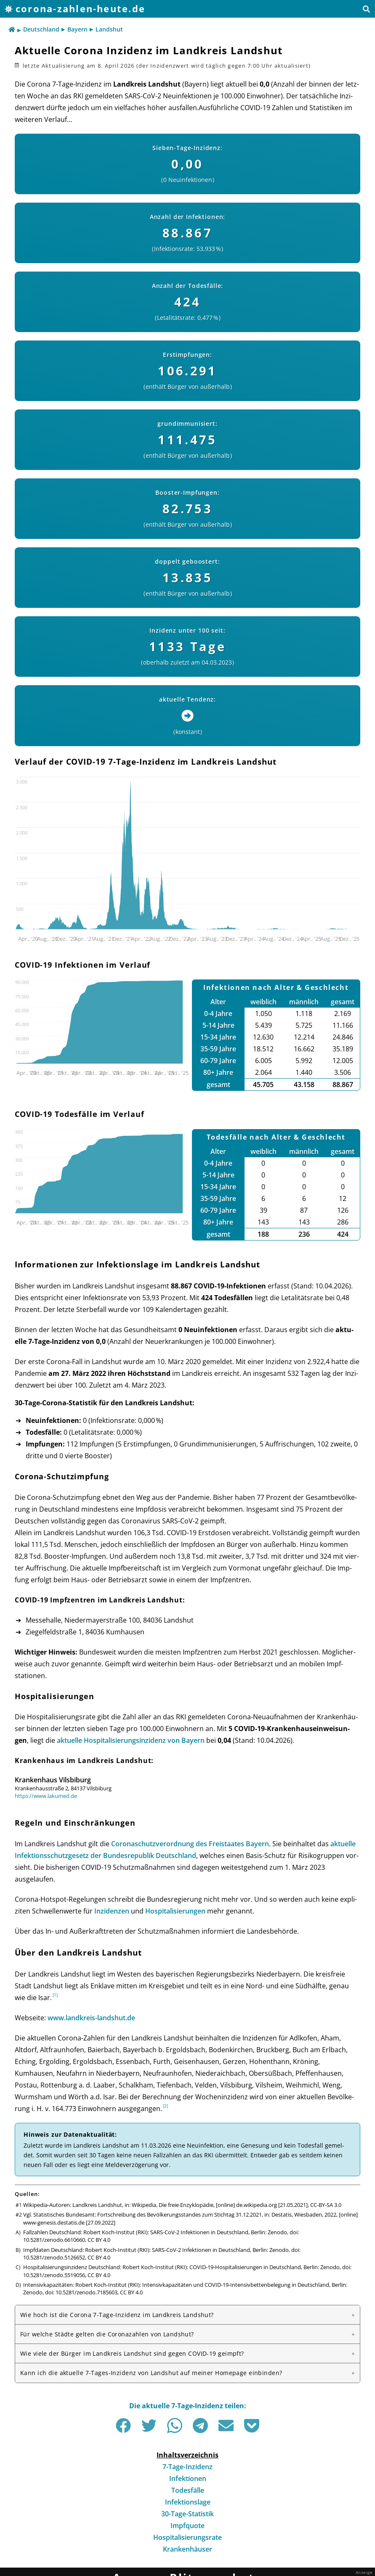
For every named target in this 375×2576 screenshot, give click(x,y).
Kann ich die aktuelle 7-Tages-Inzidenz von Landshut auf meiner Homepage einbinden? (151, 2373)
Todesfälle (187, 2490)
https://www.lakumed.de (46, 1796)
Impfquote (187, 2525)
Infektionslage (187, 2502)
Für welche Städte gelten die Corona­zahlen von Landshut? (107, 2334)
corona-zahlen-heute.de (80, 8)
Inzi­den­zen (111, 1911)
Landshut (109, 29)
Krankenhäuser (187, 2549)
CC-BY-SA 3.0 (325, 2205)
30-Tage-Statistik (187, 2513)
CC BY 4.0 (99, 2239)
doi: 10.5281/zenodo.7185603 (81, 2292)
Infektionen (187, 2478)
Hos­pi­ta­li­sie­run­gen (175, 1911)
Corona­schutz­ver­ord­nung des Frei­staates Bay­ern (190, 1843)
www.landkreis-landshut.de (91, 2017)
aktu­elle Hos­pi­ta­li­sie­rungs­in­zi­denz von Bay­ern (131, 1740)
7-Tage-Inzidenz (187, 2466)
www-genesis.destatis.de (54, 2222)
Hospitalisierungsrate (187, 2537)
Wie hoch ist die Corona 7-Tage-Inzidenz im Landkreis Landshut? (117, 2315)
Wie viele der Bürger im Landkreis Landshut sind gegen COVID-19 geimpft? (132, 2353)
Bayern (77, 29)
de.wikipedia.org (256, 2205)
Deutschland (41, 29)
